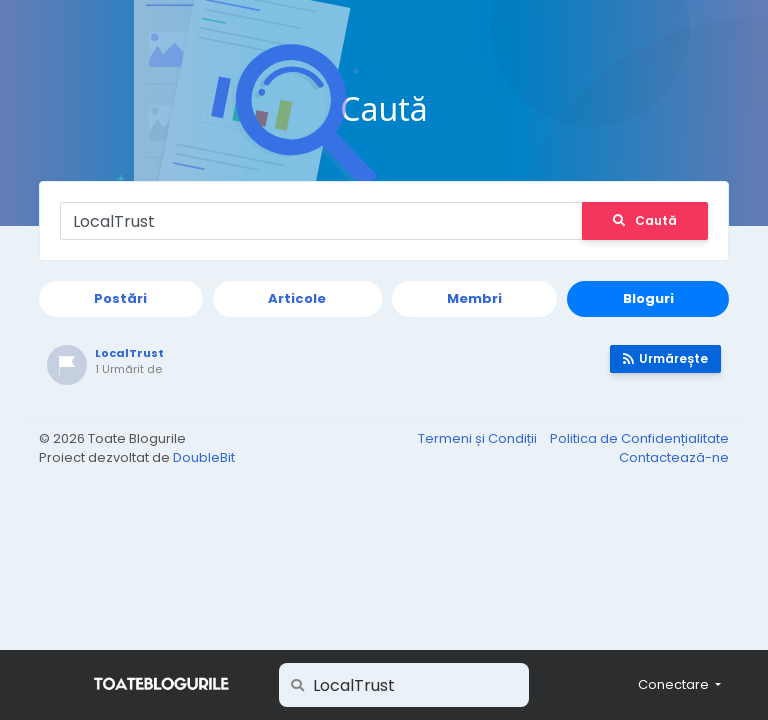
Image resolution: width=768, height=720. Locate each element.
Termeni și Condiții (479, 438)
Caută (645, 220)
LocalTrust (129, 353)
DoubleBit (204, 457)
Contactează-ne (674, 457)
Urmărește (665, 358)
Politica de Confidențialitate (639, 438)
